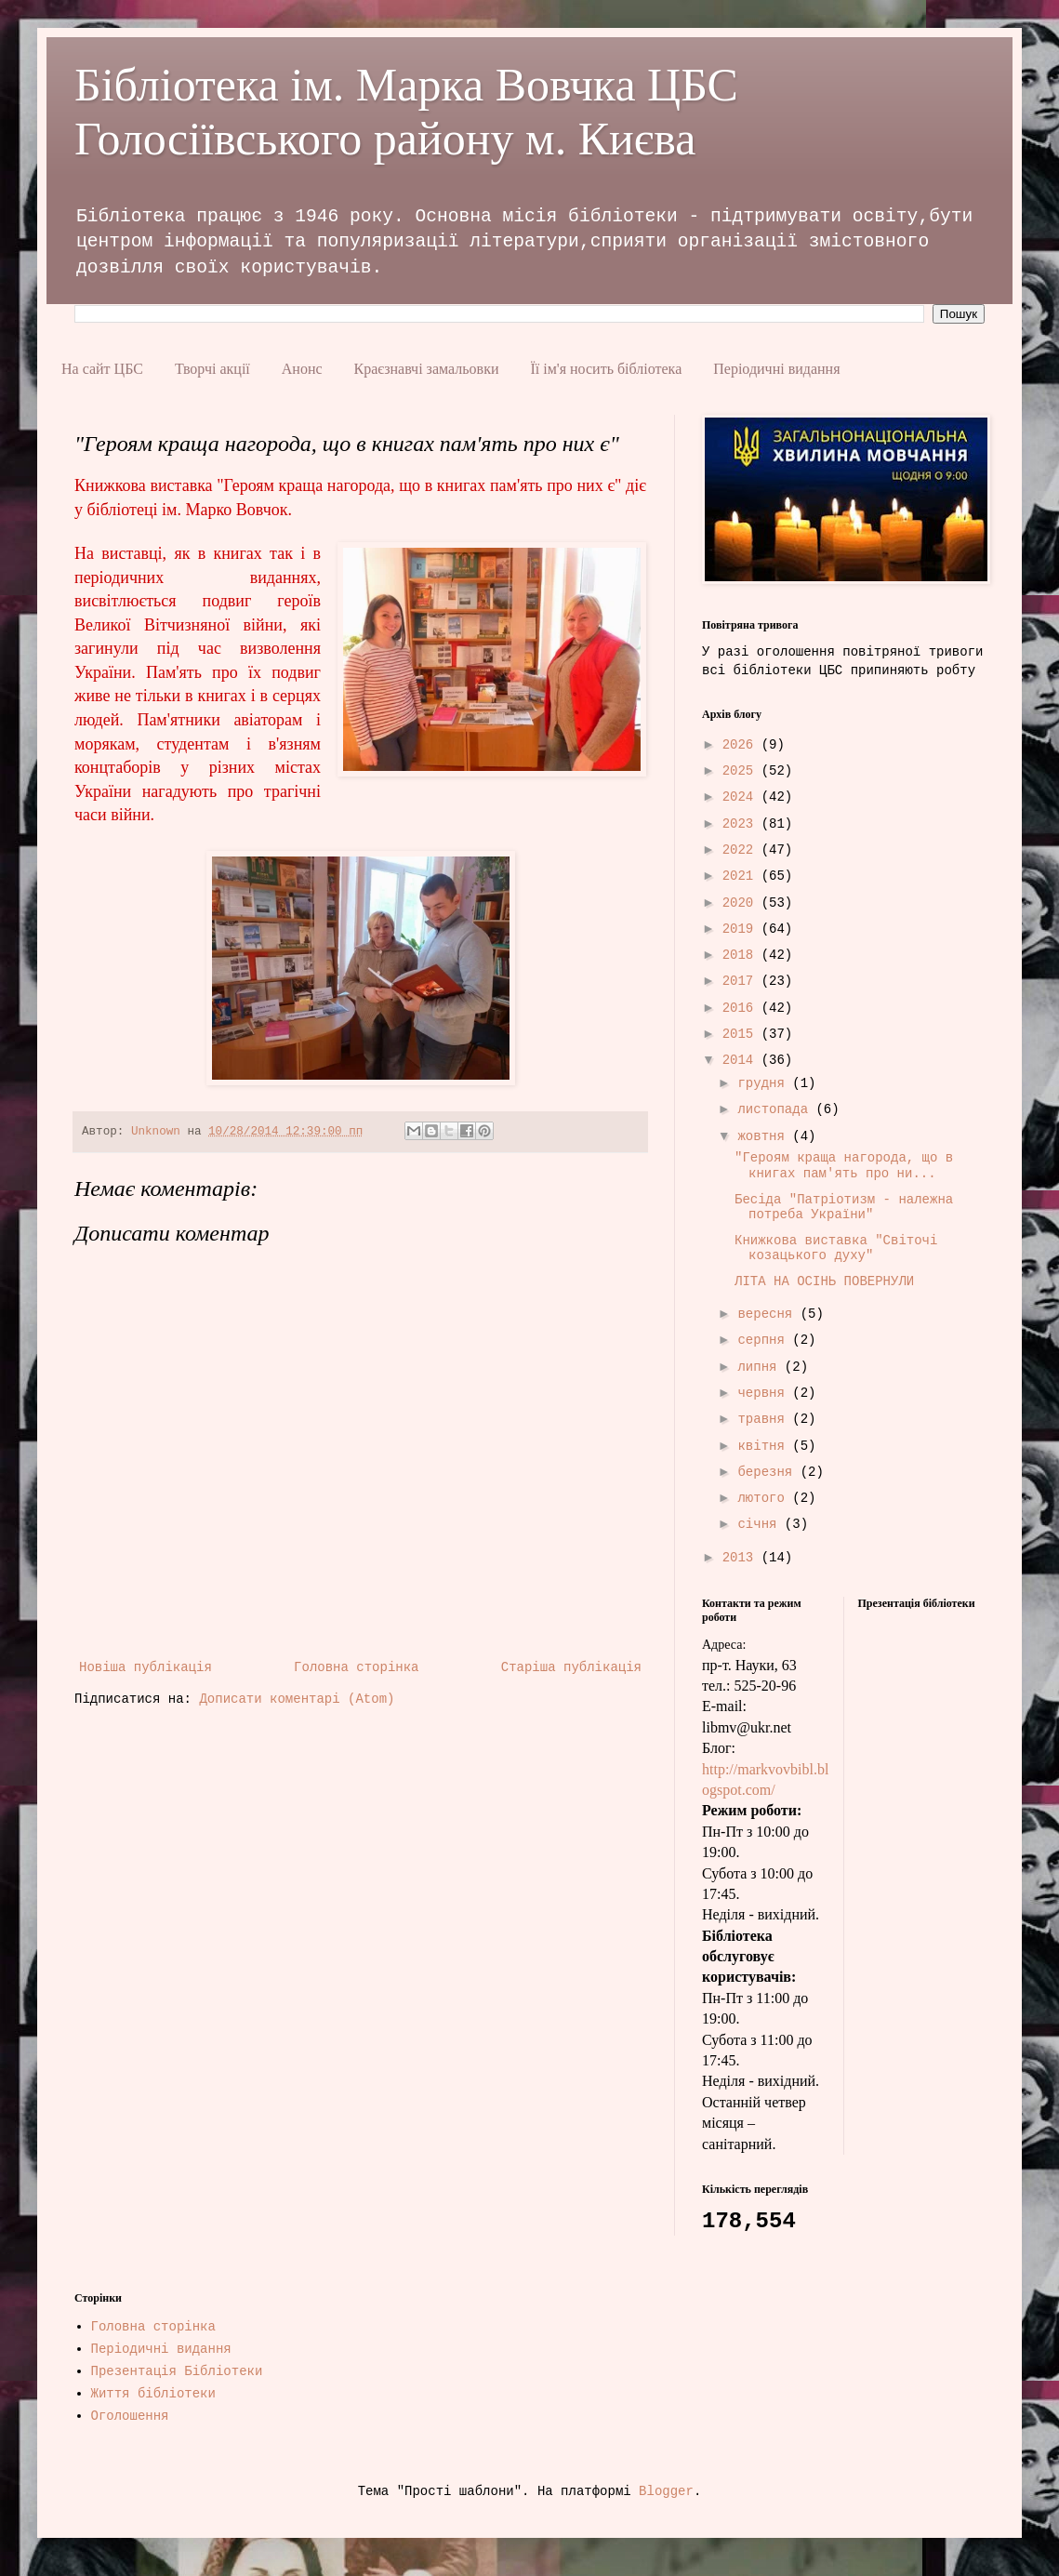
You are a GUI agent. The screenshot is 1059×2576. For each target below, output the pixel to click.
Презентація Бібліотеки (177, 2371)
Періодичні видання (776, 369)
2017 (741, 981)
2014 (741, 1060)
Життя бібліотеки (153, 2393)
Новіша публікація (145, 1667)
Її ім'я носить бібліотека (606, 369)
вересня (768, 1314)
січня (760, 1524)
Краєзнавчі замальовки (426, 369)
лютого (764, 1498)
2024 (741, 797)
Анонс (302, 369)
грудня (764, 1083)
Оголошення (130, 2416)
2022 (741, 850)
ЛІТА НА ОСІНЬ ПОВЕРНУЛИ (824, 1281)
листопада (776, 1109)
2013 (741, 1557)
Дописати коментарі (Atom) (296, 1699)
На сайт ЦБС (102, 369)
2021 (741, 876)
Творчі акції (212, 369)
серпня (764, 1340)
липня (760, 1367)
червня (764, 1393)
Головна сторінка (356, 1667)
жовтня (764, 1136)
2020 (741, 903)
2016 (741, 1008)
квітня (764, 1446)
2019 (741, 929)
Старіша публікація (571, 1667)
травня (764, 1419)
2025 (741, 771)
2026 (741, 744)
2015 (741, 1034)
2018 (741, 955)
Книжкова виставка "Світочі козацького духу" (836, 1248)
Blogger (666, 2491)
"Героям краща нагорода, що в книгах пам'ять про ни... (844, 1165)
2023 (741, 824)
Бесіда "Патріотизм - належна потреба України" (844, 1207)
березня (768, 1472)
